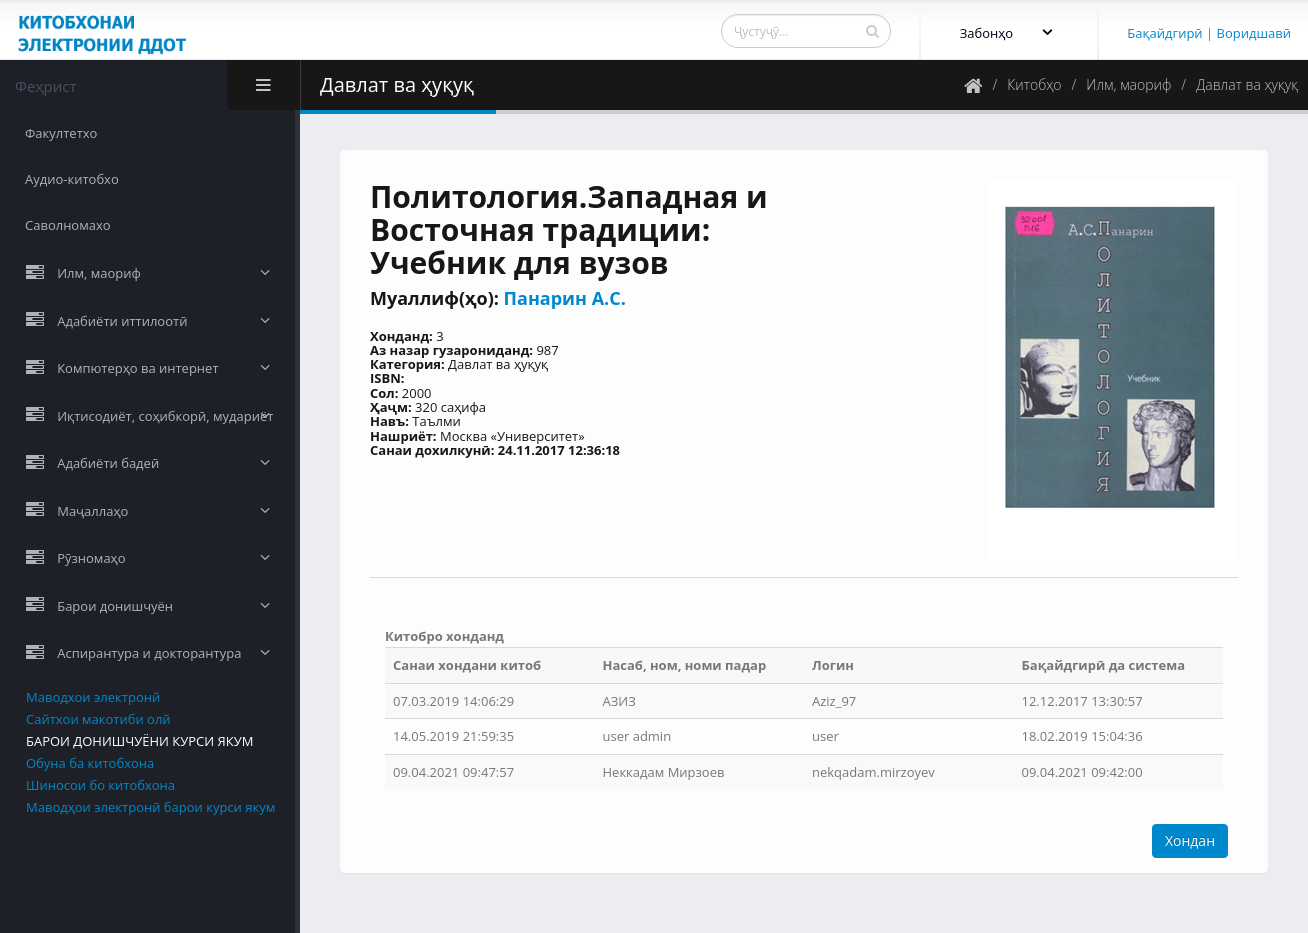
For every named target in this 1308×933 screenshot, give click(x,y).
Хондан (1190, 840)
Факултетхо (61, 133)
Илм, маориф (1128, 84)
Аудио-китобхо (72, 179)
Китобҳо (1034, 84)
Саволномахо (68, 225)
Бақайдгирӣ (1164, 33)
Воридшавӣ (1254, 33)
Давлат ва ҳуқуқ (1247, 84)
